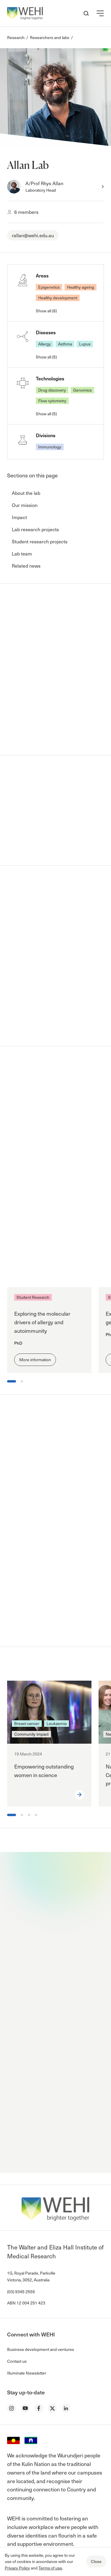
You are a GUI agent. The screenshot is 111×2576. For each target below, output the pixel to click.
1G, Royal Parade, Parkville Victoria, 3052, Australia (31, 2276)
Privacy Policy (17, 2568)
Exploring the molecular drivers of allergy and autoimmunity (42, 1322)
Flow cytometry (52, 401)
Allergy (44, 344)
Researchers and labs (49, 37)
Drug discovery (52, 390)
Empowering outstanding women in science (44, 1770)
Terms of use (50, 2568)
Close (96, 2561)
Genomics (82, 390)
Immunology (49, 447)
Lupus (85, 344)
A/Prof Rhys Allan (44, 183)
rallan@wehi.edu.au (33, 235)
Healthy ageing (80, 287)
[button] (100, 13)
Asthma (65, 344)
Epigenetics (49, 287)
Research (16, 37)
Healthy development (57, 298)
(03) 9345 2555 (21, 2291)
